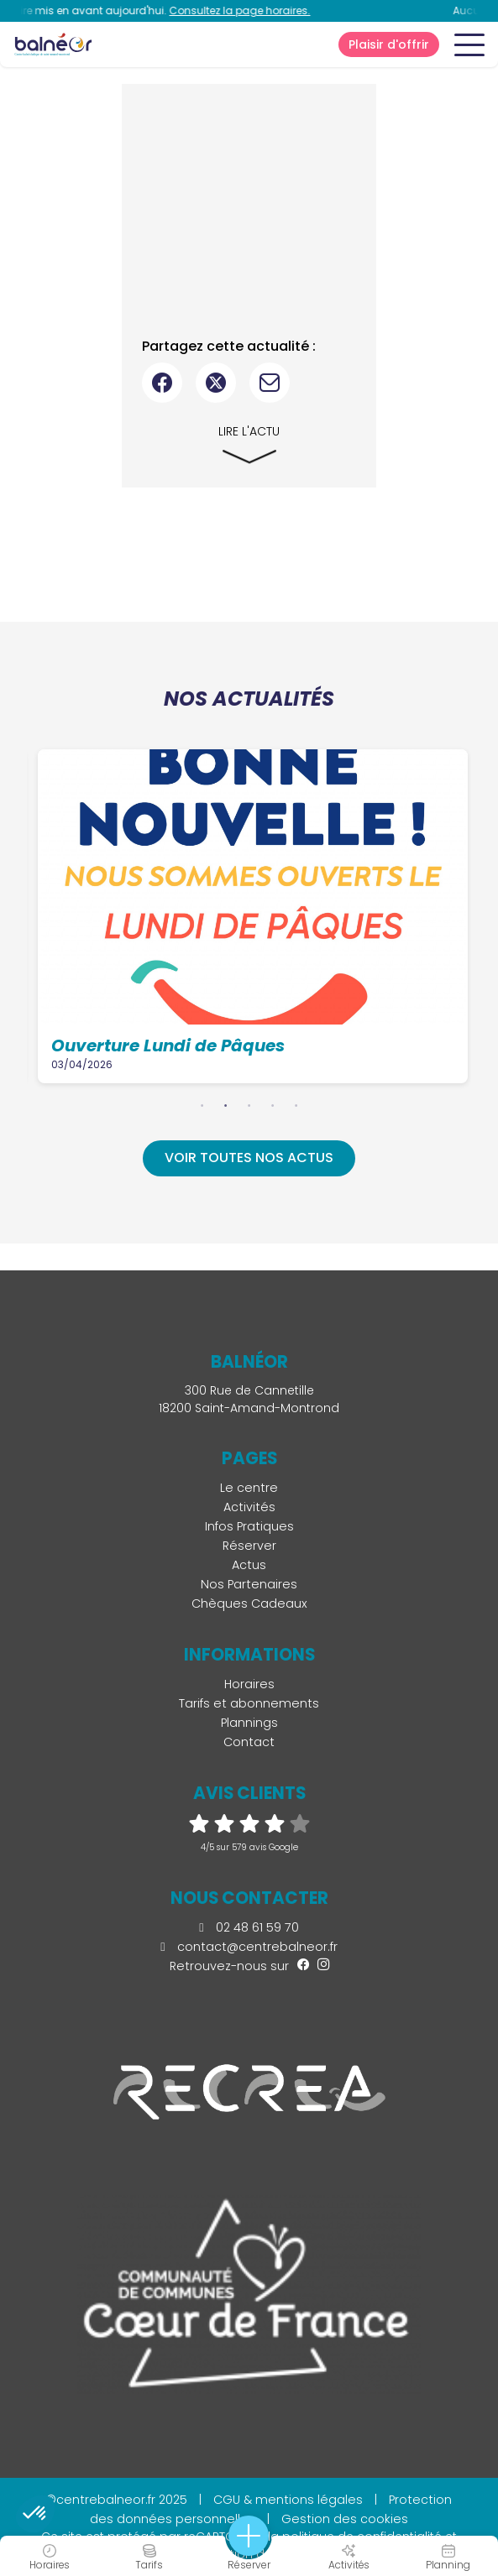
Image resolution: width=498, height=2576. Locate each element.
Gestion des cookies (344, 2519)
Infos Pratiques (249, 1526)
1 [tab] (202, 1105)
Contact (249, 1742)
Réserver (249, 1545)
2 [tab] (226, 1105)
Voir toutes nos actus (249, 1157)
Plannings (249, 1722)
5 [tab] (296, 1105)
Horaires (249, 1684)
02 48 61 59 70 (248, 1927)
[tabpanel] (254, 916)
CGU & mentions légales (288, 2499)
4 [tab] (273, 1105)
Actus (249, 1565)
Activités (249, 1507)
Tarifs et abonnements (249, 1703)
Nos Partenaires (249, 1584)
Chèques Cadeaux (249, 1603)
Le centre (249, 1487)
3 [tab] (249, 1105)
